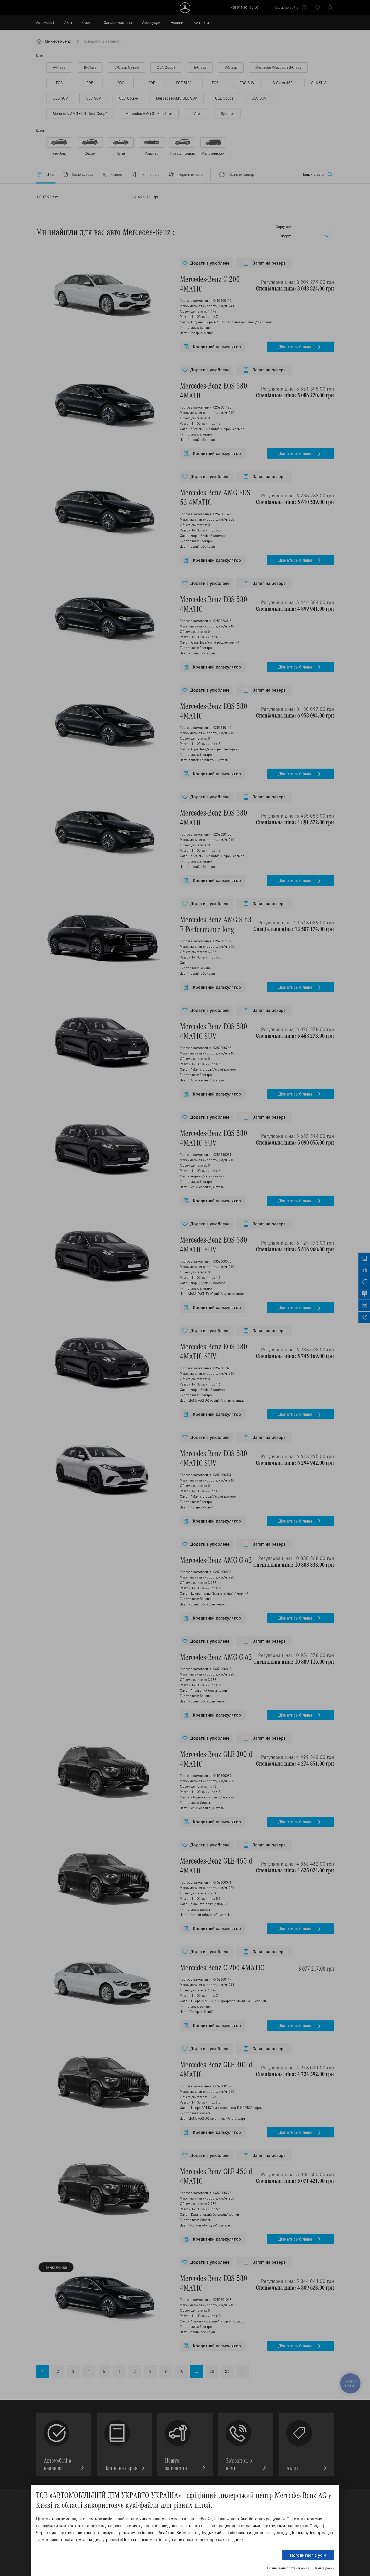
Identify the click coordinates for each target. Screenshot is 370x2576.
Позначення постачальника (288, 2568)
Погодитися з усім (308, 2555)
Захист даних (324, 2568)
